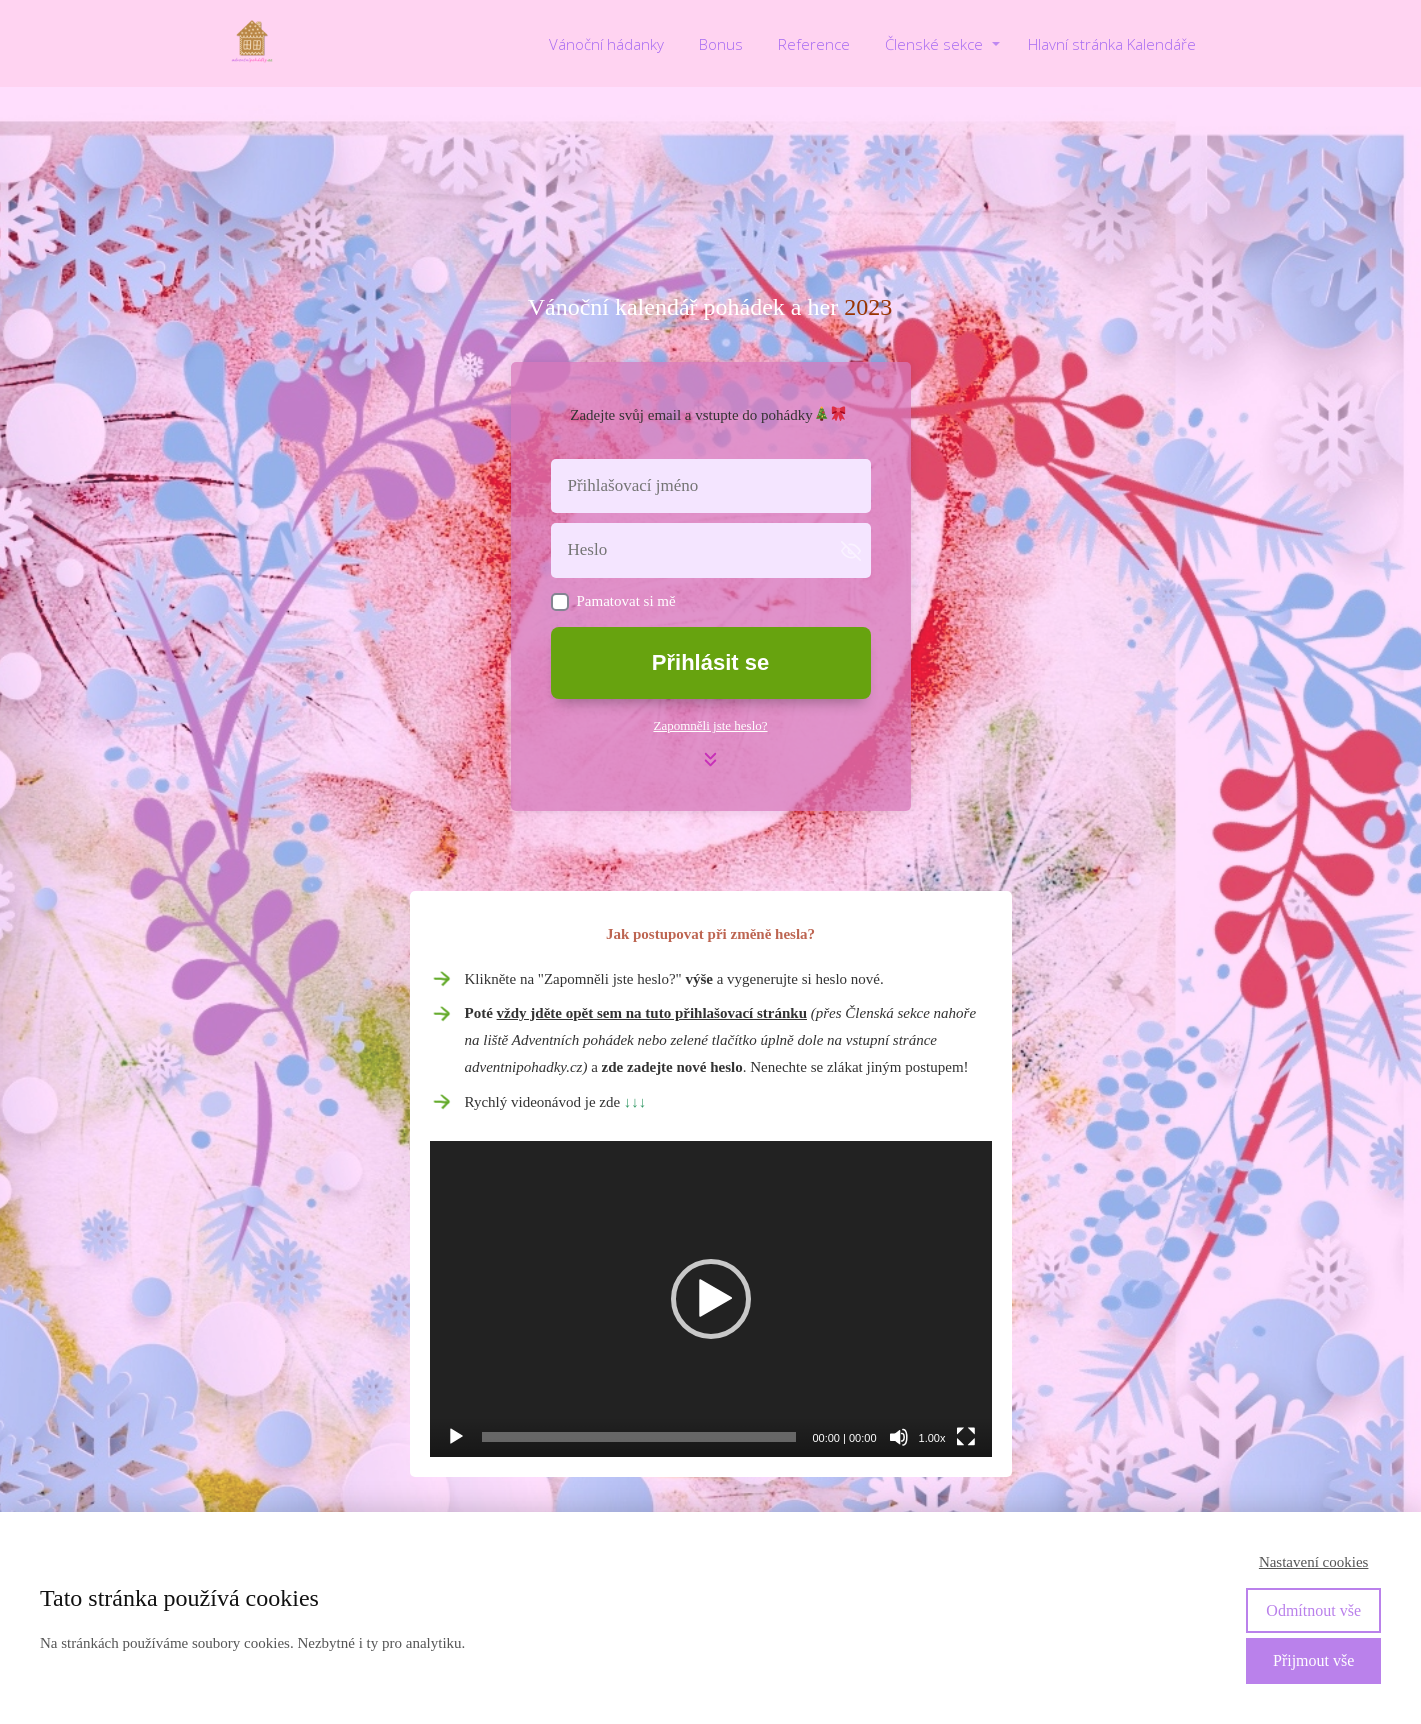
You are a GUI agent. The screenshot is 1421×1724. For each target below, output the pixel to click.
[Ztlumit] (899, 1437)
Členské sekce (934, 44)
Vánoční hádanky (606, 44)
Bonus (721, 44)
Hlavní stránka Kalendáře (1112, 44)
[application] (711, 1299)
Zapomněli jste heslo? (710, 725)
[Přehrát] (456, 1437)
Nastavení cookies (1314, 1562)
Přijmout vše (1313, 1660)
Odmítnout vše (1313, 1610)
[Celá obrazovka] (966, 1437)
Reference (814, 44)
